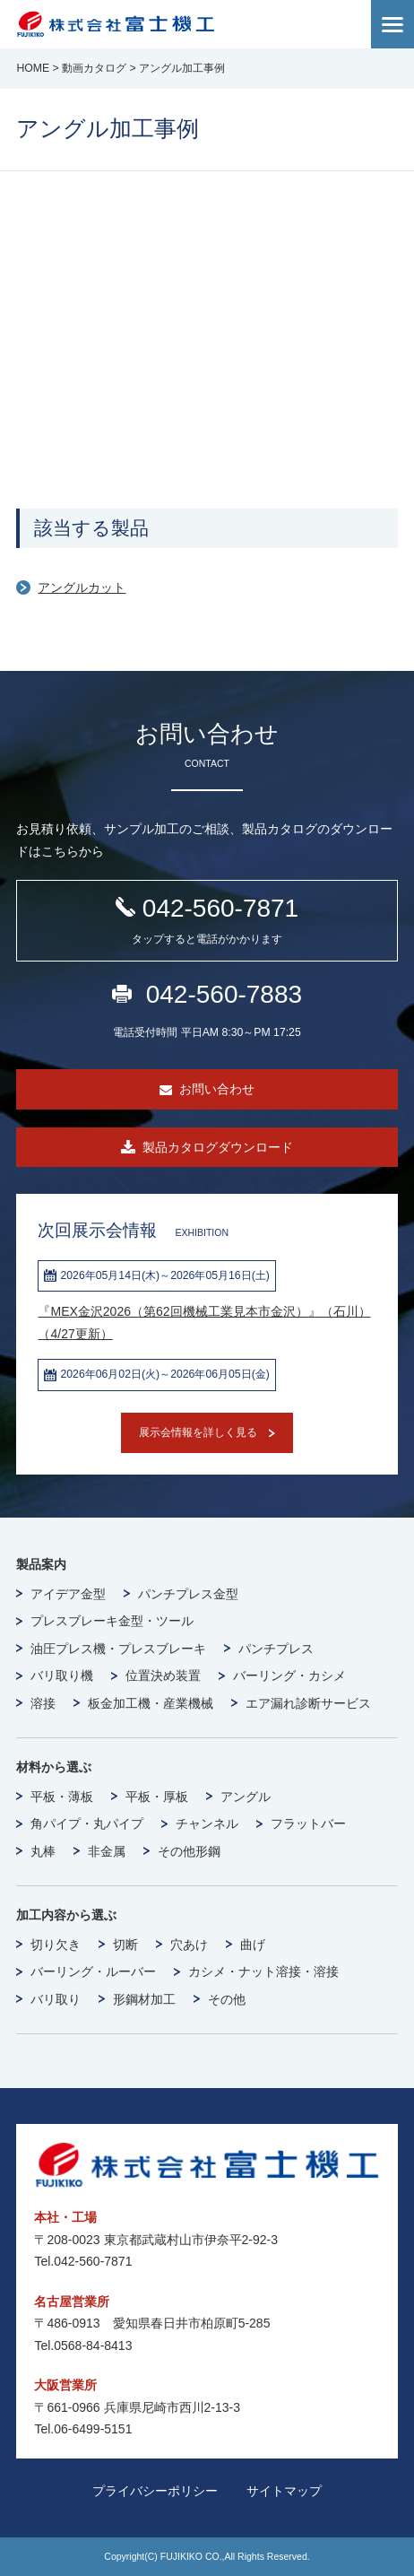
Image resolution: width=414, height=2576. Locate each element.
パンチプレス (276, 1648)
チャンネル (207, 1823)
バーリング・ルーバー (93, 1971)
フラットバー (308, 1823)
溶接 (43, 1703)
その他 (227, 1999)
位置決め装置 (163, 1675)
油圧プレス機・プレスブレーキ (118, 1648)
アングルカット (81, 587)
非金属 (106, 1851)
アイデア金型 (68, 1594)
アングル (245, 1796)
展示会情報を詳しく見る (198, 1432)
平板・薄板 (61, 1796)
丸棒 (43, 1851)
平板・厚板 (156, 1796)
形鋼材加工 (144, 1999)
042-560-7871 (206, 921)
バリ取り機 (61, 1675)
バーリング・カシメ (289, 1675)
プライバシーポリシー (155, 2491)
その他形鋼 (189, 1851)
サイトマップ (284, 2491)
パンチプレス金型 (188, 1594)
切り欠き (55, 1944)
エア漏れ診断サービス (308, 1703)
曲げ (252, 1944)
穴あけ (189, 1944)
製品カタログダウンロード (217, 1147)
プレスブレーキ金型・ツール (112, 1621)
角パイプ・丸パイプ (86, 1823)
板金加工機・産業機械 (150, 1703)
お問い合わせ (216, 1089)
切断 (125, 1944)
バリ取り (55, 1999)
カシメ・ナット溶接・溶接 (263, 1971)
